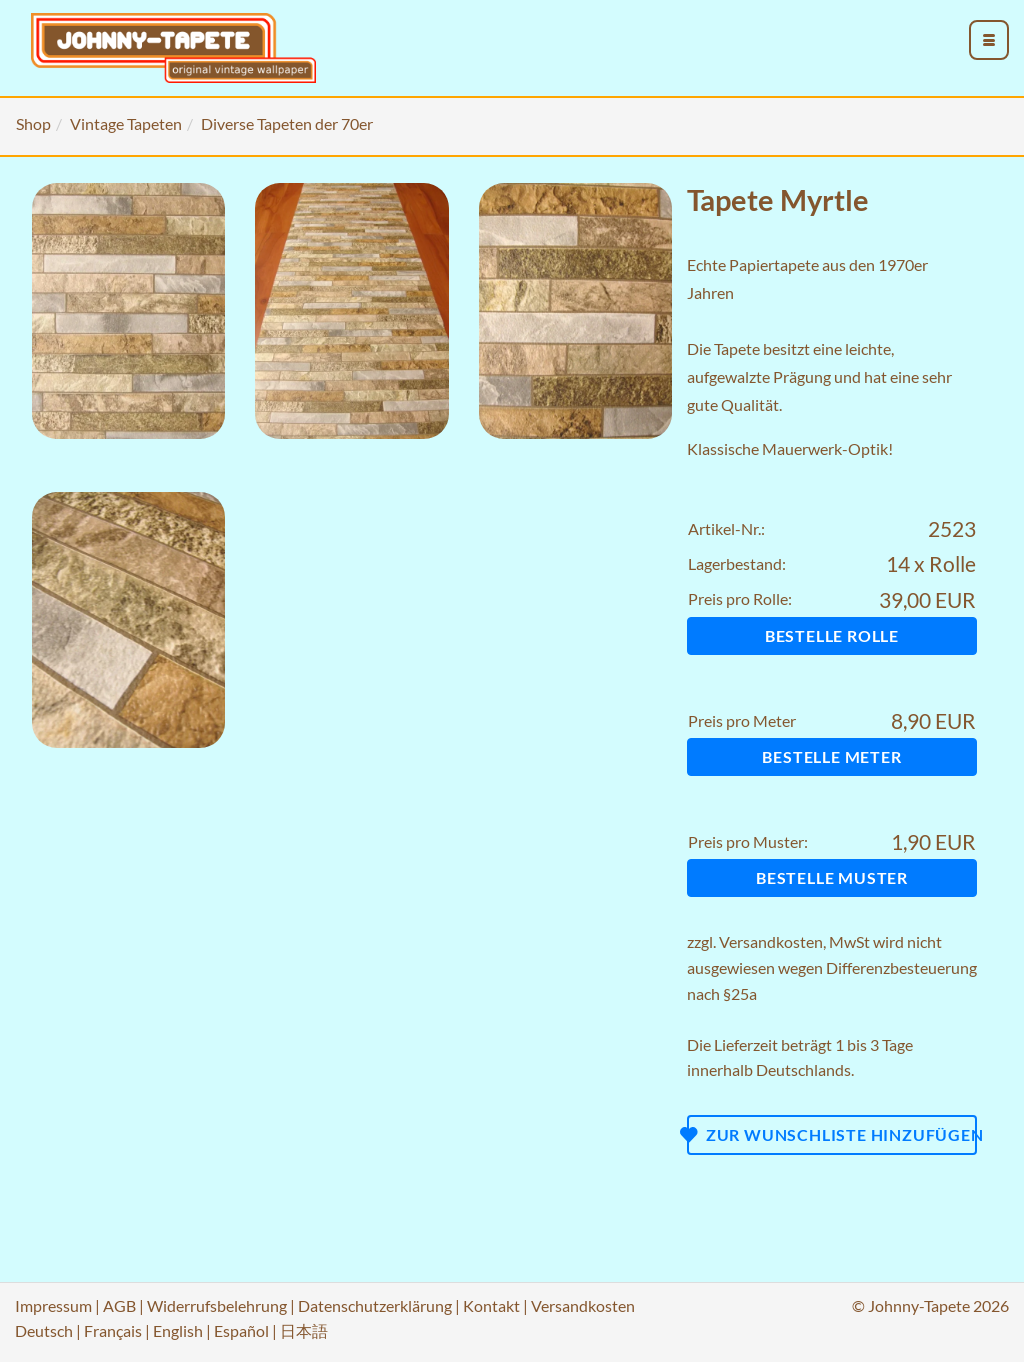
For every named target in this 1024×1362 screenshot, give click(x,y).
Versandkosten (771, 941)
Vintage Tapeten (126, 123)
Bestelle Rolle (832, 635)
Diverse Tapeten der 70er (287, 123)
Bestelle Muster (832, 877)
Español (241, 1330)
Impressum (53, 1305)
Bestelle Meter (831, 756)
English (178, 1330)
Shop (33, 123)
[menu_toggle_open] (989, 40)
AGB (119, 1305)
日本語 (304, 1330)
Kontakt (491, 1305)
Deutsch (44, 1330)
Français (113, 1330)
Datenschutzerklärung (375, 1305)
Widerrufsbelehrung (217, 1305)
